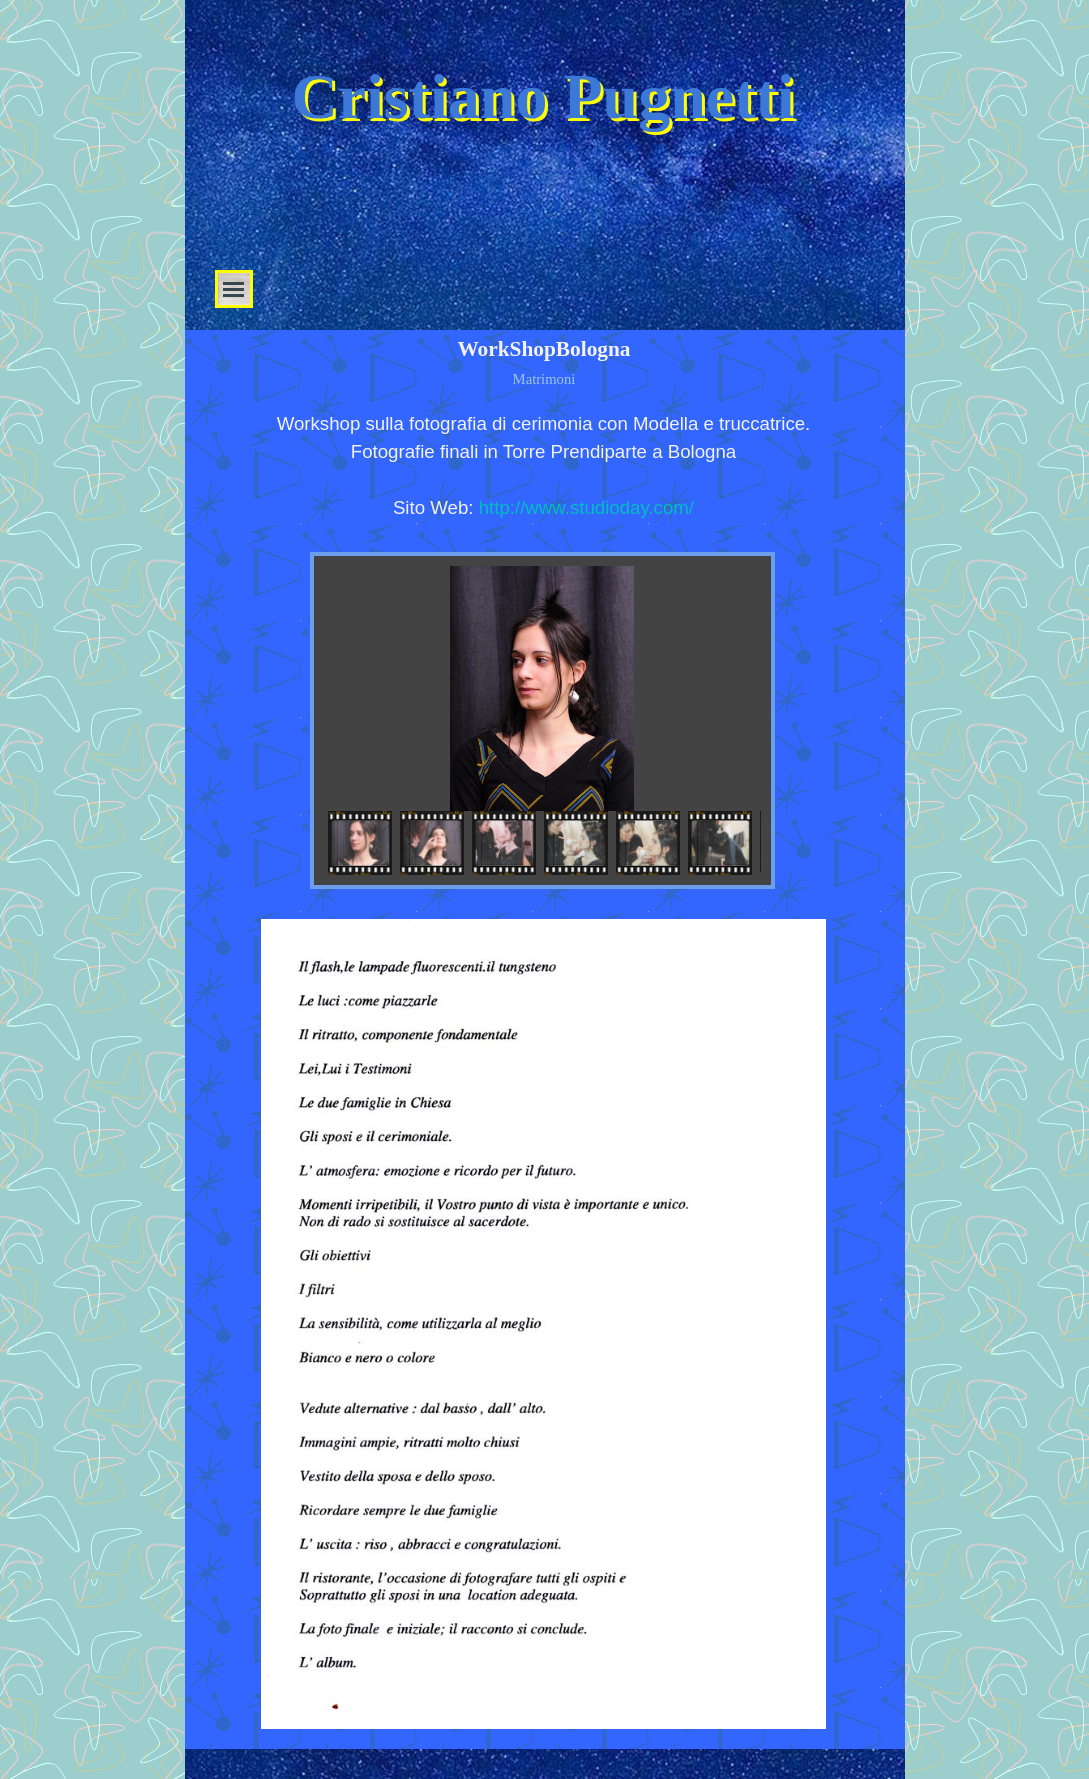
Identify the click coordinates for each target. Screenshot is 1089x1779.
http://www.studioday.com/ (586, 507)
